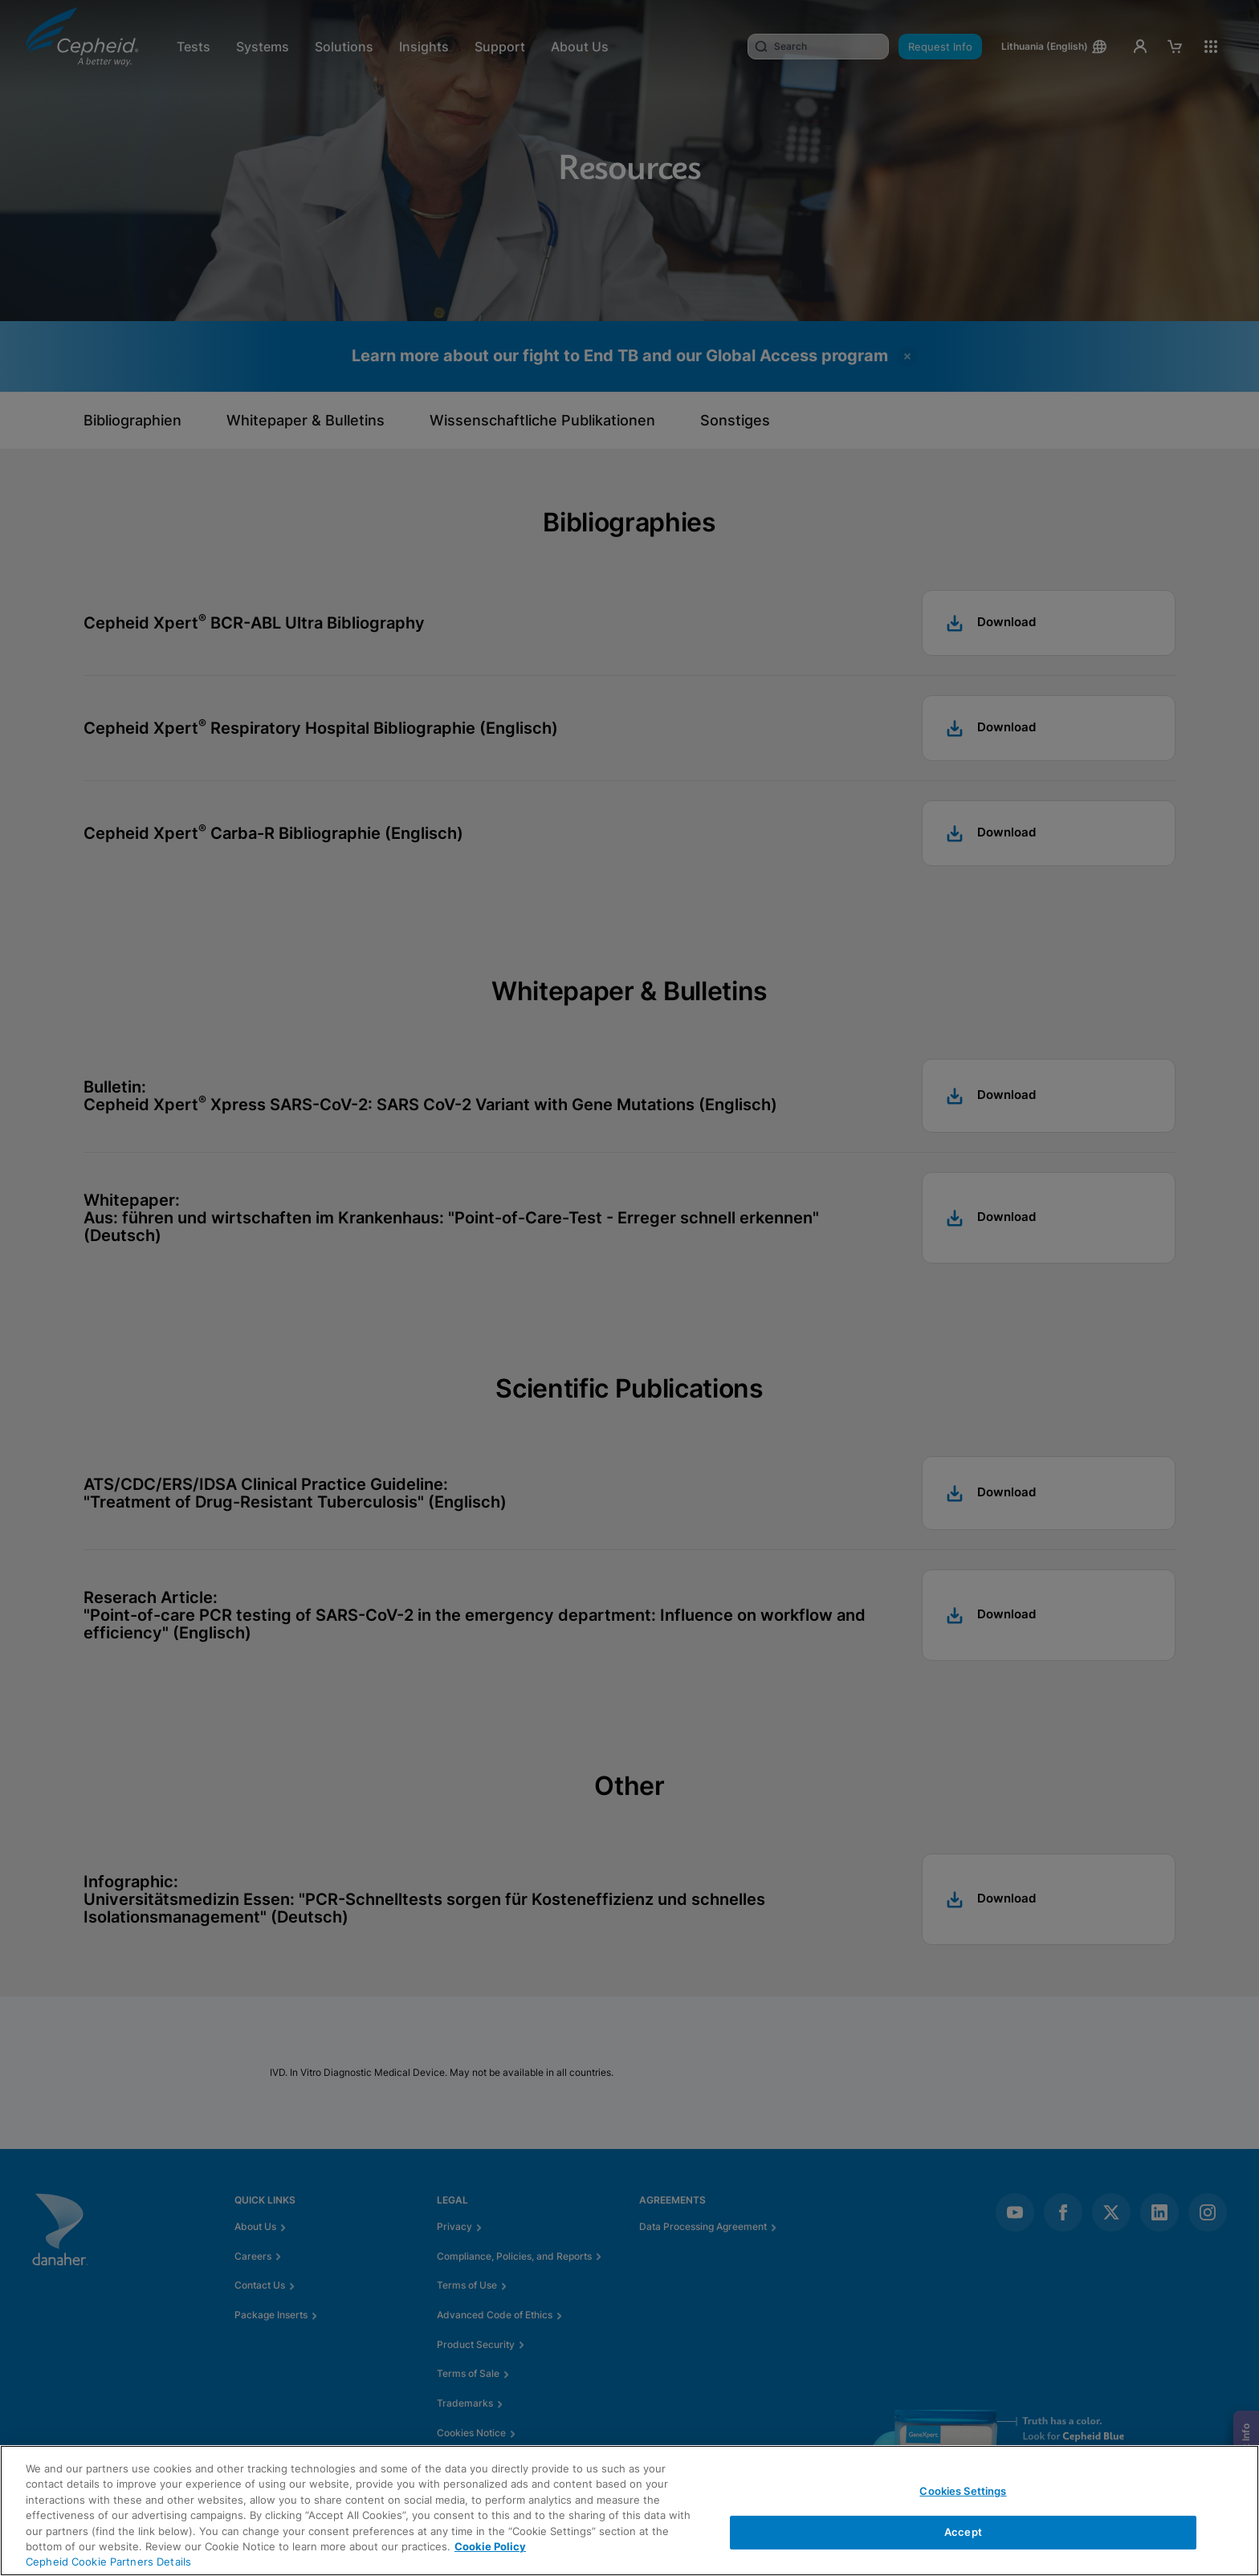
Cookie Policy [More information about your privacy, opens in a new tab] (490, 2546)
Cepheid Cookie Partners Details (108, 2561)
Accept (963, 2531)
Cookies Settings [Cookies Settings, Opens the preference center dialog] (962, 2490)
